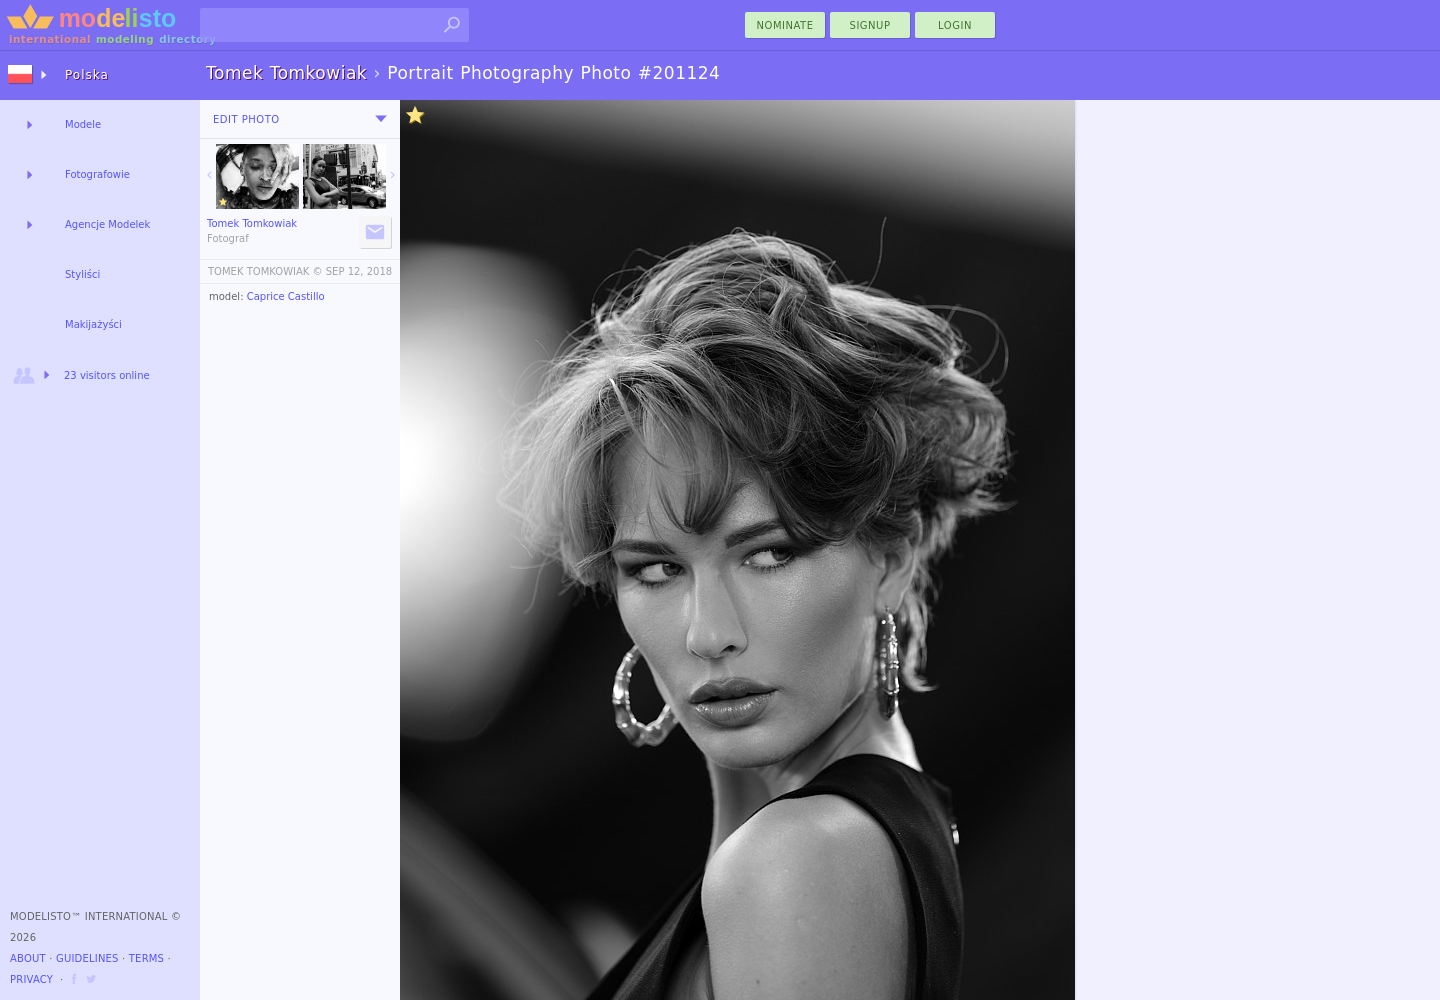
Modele (83, 124)
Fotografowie (97, 174)
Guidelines (87, 958)
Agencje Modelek (107, 224)
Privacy (31, 979)
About (28, 958)
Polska (87, 75)
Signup (870, 25)
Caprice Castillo (286, 296)
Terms (146, 958)
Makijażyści (93, 324)
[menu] (381, 119)
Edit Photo (246, 119)
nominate (785, 25)
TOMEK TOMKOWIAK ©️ (265, 271)
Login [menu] (955, 25)
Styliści (82, 274)
